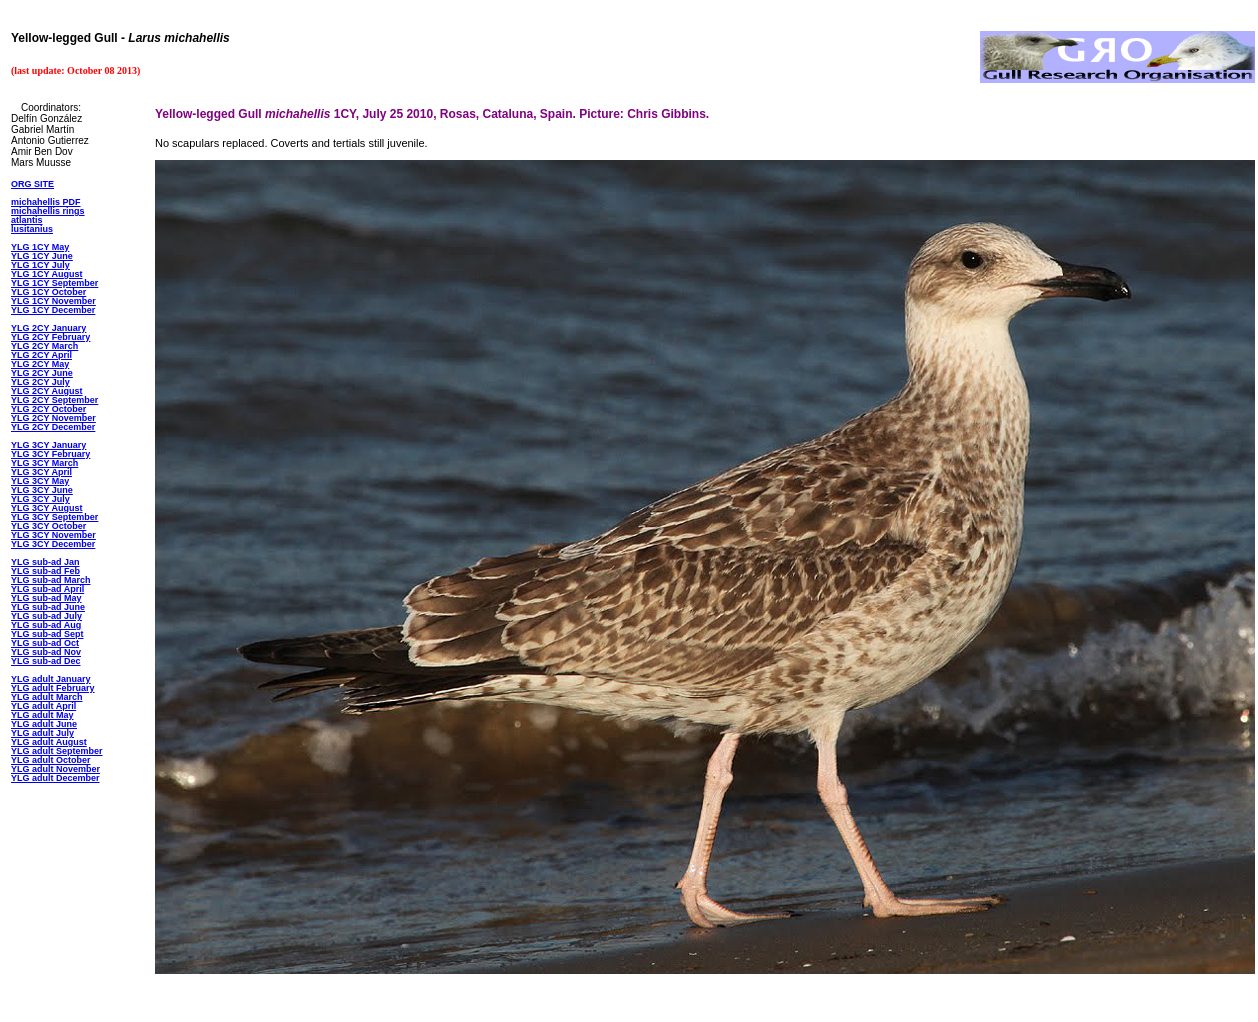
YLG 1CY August (47, 274)
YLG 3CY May (40, 481)
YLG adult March (47, 697)
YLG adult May (42, 715)
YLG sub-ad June (48, 607)
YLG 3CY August (47, 508)
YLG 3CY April (41, 472)
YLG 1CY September (54, 283)
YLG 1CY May (40, 247)
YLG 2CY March (44, 346)
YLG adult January (51, 679)
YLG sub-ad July (46, 616)
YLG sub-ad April (47, 589)
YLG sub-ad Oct (45, 643)
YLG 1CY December (53, 310)
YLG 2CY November (53, 418)
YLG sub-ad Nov (46, 652)
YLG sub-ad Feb (45, 571)
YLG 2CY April (41, 355)
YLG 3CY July (40, 499)
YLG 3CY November (53, 535)
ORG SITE (32, 184)
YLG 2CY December (53, 427)
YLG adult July (42, 733)
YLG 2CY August (47, 391)
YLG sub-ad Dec (46, 661)
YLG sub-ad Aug (46, 625)
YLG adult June (44, 724)
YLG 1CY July (40, 265)
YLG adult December (55, 778)
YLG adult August (49, 742)
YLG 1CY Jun (39, 256)
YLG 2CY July (40, 382)
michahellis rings (48, 211)
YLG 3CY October (48, 526)
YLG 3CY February (50, 454)
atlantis (27, 220)
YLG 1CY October (48, 292)
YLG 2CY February (50, 337)
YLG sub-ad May (46, 598)
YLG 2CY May (40, 364)
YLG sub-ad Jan (45, 562)
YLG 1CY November (53, 301)
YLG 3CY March (44, 463)
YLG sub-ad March (51, 580)
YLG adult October (51, 760)
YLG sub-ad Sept (47, 634)
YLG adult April (43, 706)
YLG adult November (55, 769)
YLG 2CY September (54, 400)
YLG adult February (53, 688)
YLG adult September (57, 751)
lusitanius (32, 229)
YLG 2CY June (42, 373)
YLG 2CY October (48, 409)
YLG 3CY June (42, 490)
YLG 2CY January (48, 328)
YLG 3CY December (53, 544)
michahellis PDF (46, 202)
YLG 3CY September (54, 517)
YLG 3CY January (48, 445)
